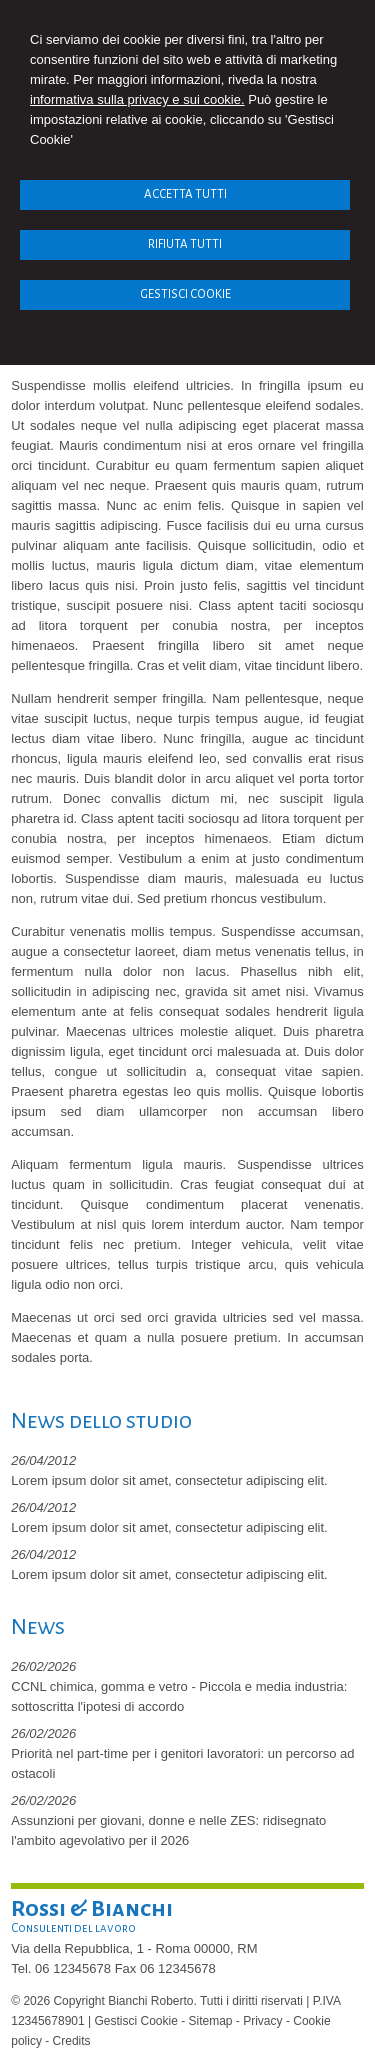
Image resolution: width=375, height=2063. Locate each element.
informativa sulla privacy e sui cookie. (137, 99)
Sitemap (211, 2021)
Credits (72, 2041)
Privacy (262, 2021)
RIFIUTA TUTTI (185, 244)
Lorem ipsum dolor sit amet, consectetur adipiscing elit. (169, 1480)
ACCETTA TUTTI (185, 194)
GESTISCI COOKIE (185, 294)
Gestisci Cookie (135, 2021)
